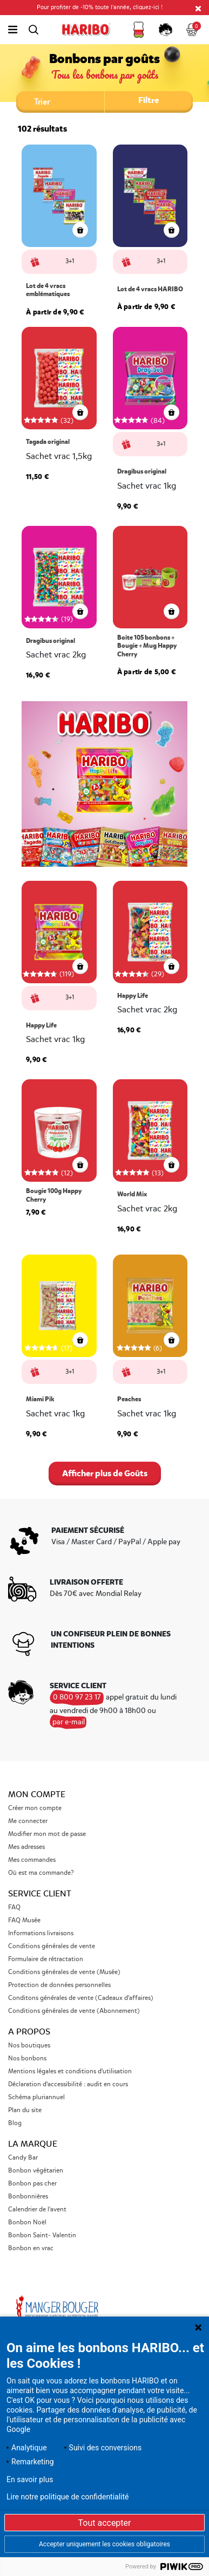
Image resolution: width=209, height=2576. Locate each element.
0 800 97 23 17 (77, 1697)
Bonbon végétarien (35, 2171)
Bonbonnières (28, 2197)
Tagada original (48, 442)
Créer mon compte (35, 1808)
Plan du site (25, 2110)
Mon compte (36, 1794)
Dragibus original (141, 472)
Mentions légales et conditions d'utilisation (70, 2071)
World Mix (132, 1194)
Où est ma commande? (40, 1873)
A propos (29, 2031)
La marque (32, 2144)
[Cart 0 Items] (193, 30)
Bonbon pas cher (32, 2184)
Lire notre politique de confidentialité (67, 2496)
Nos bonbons (27, 2058)
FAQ (14, 1907)
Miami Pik (40, 1399)
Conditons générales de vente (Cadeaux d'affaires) (80, 1998)
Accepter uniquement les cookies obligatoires (104, 2544)
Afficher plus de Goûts (104, 1473)
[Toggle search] (33, 29)
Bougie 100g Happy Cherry (54, 1195)
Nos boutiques (29, 2045)
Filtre (148, 100)
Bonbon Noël (27, 2222)
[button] (139, 30)
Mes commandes (32, 1860)
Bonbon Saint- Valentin (42, 2235)
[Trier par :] (60, 101)
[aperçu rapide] (80, 415)
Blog (15, 2123)
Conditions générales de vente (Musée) (64, 1972)
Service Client (39, 1893)
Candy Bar (23, 2158)
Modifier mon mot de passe (47, 1834)
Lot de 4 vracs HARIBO (150, 289)
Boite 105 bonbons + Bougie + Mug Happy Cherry (147, 646)
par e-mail (68, 1722)
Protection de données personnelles (59, 1985)
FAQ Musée (24, 1920)
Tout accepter (104, 2523)
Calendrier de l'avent (37, 2209)
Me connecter (28, 1821)
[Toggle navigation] (12, 30)
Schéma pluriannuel (37, 2097)
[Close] (198, 8)
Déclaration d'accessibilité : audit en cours (68, 2084)
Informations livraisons (40, 1933)
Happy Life (41, 1026)
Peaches (129, 1399)
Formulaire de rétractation (45, 1959)
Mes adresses (26, 1847)
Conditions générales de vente (51, 1946)
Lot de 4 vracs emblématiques (48, 290)
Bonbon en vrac (30, 2248)
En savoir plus (29, 2479)
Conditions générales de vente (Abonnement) (74, 2011)
